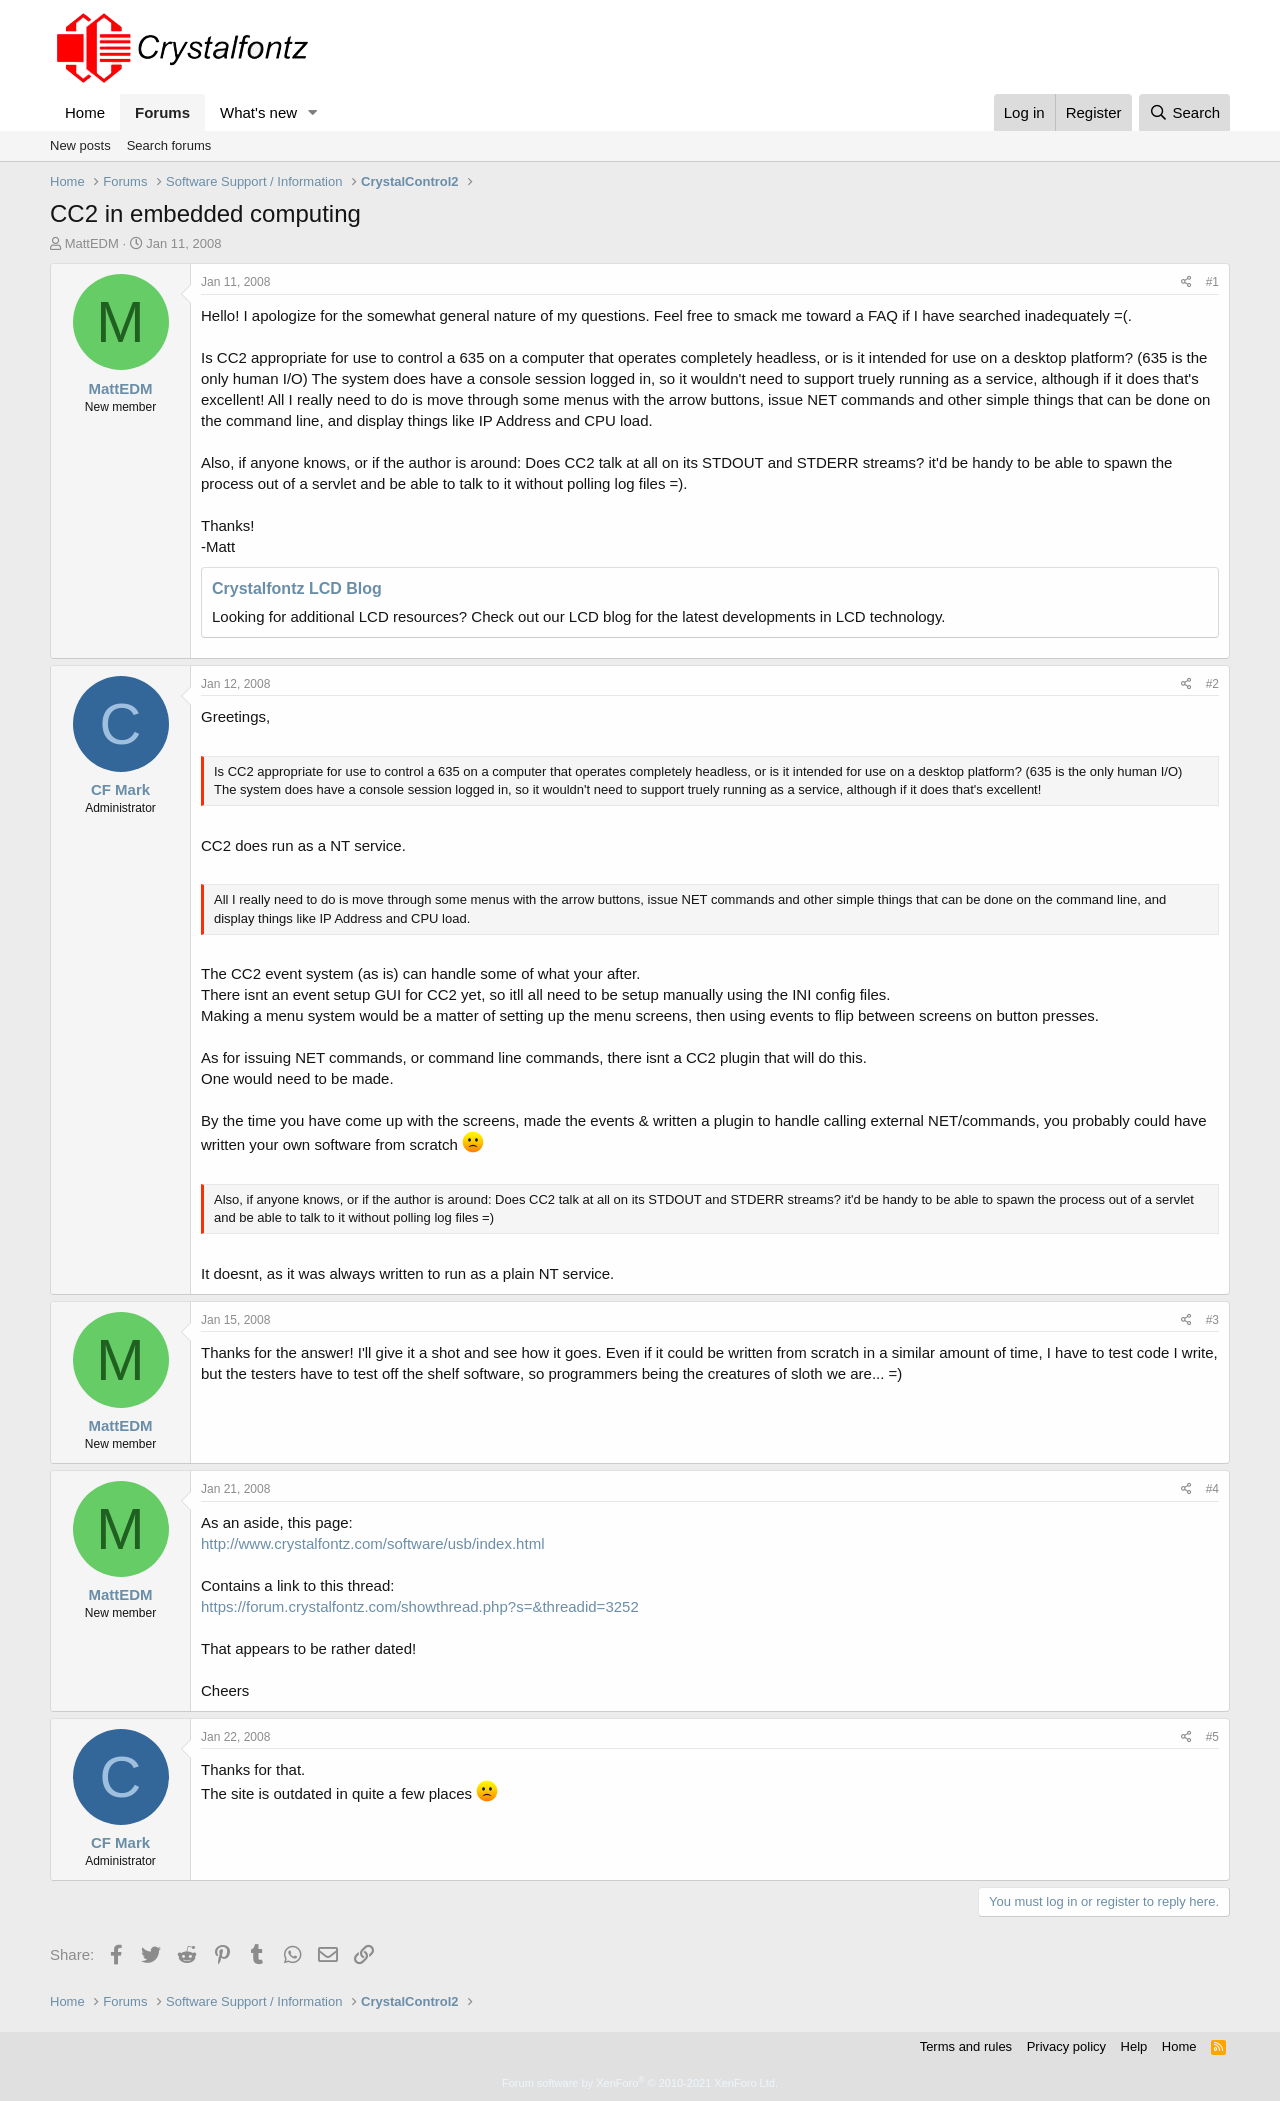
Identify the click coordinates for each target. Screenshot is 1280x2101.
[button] (313, 112)
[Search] (1184, 112)
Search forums (169, 145)
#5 (1212, 1737)
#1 (1212, 282)
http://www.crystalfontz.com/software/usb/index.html (372, 1543)
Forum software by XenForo (640, 2083)
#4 (1212, 1489)
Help (1134, 2046)
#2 (1212, 684)
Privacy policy (1066, 2046)
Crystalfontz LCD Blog (297, 588)
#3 (1212, 1320)
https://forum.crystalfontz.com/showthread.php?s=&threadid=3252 (420, 1606)
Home (85, 112)
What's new (258, 112)
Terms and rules (966, 2046)
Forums (162, 112)
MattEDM (92, 243)
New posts (80, 145)
